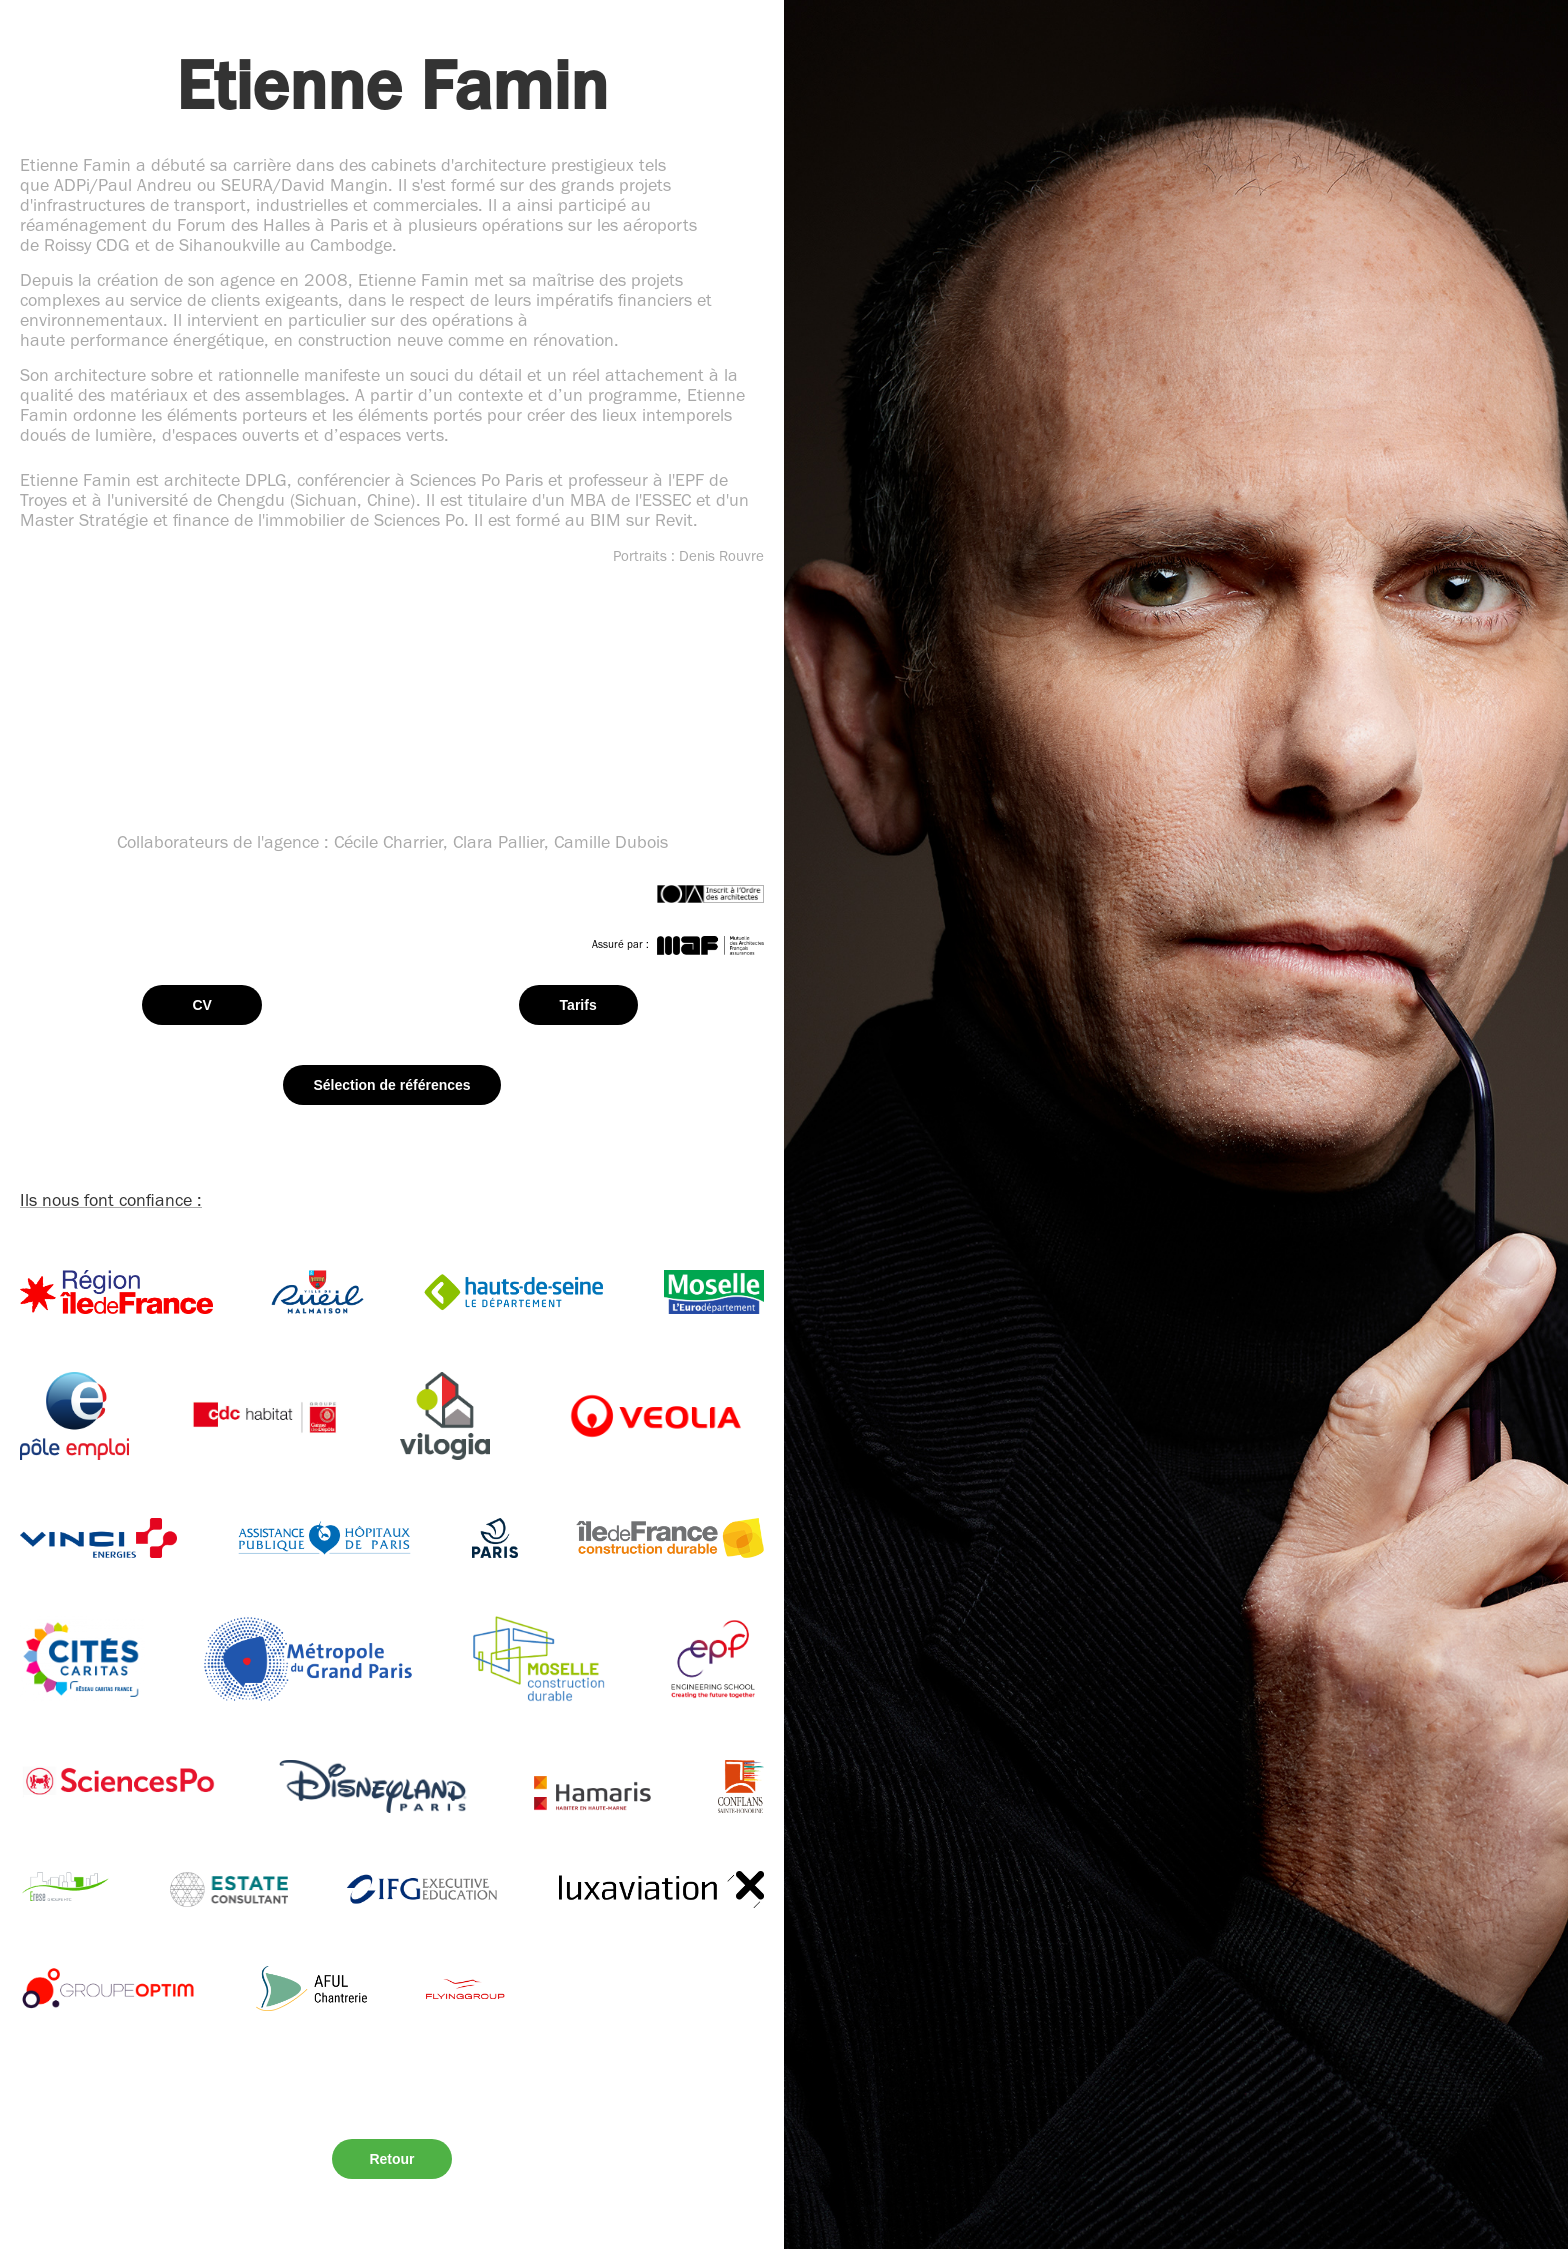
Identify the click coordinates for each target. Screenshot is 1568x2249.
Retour (391, 2159)
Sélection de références (391, 1085)
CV (201, 1005)
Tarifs (578, 1005)
